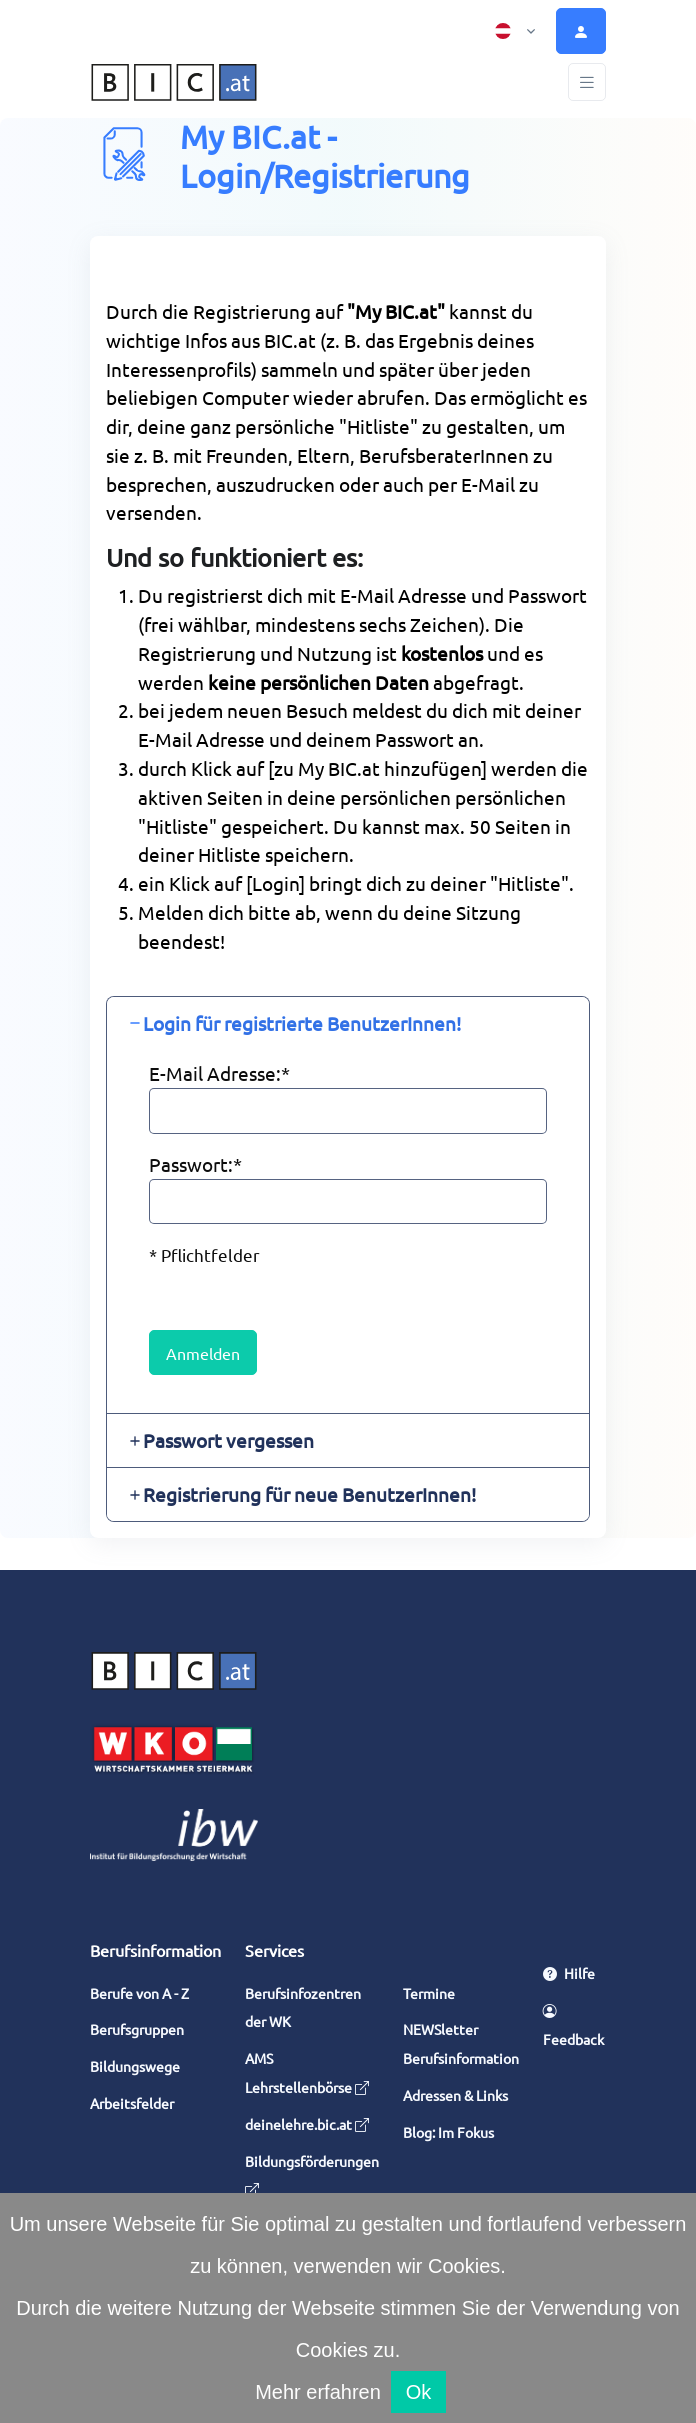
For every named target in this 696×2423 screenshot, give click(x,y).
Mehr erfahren (318, 2392)
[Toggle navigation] (587, 82)
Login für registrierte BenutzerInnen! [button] (302, 1023)
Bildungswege (135, 2066)
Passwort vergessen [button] (228, 1440)
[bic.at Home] (174, 82)
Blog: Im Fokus (448, 2132)
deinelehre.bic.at (307, 2124)
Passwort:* (195, 1164)
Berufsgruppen (137, 2029)
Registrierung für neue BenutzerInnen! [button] (309, 1494)
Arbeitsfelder (132, 2103)
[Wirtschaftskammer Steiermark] (174, 1747)
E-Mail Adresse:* (219, 1073)
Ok (419, 2392)
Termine (429, 1993)
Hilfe (569, 1973)
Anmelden (203, 1353)
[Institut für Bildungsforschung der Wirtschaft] (174, 1832)
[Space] (174, 1667)
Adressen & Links (455, 2095)
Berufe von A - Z (139, 1993)
